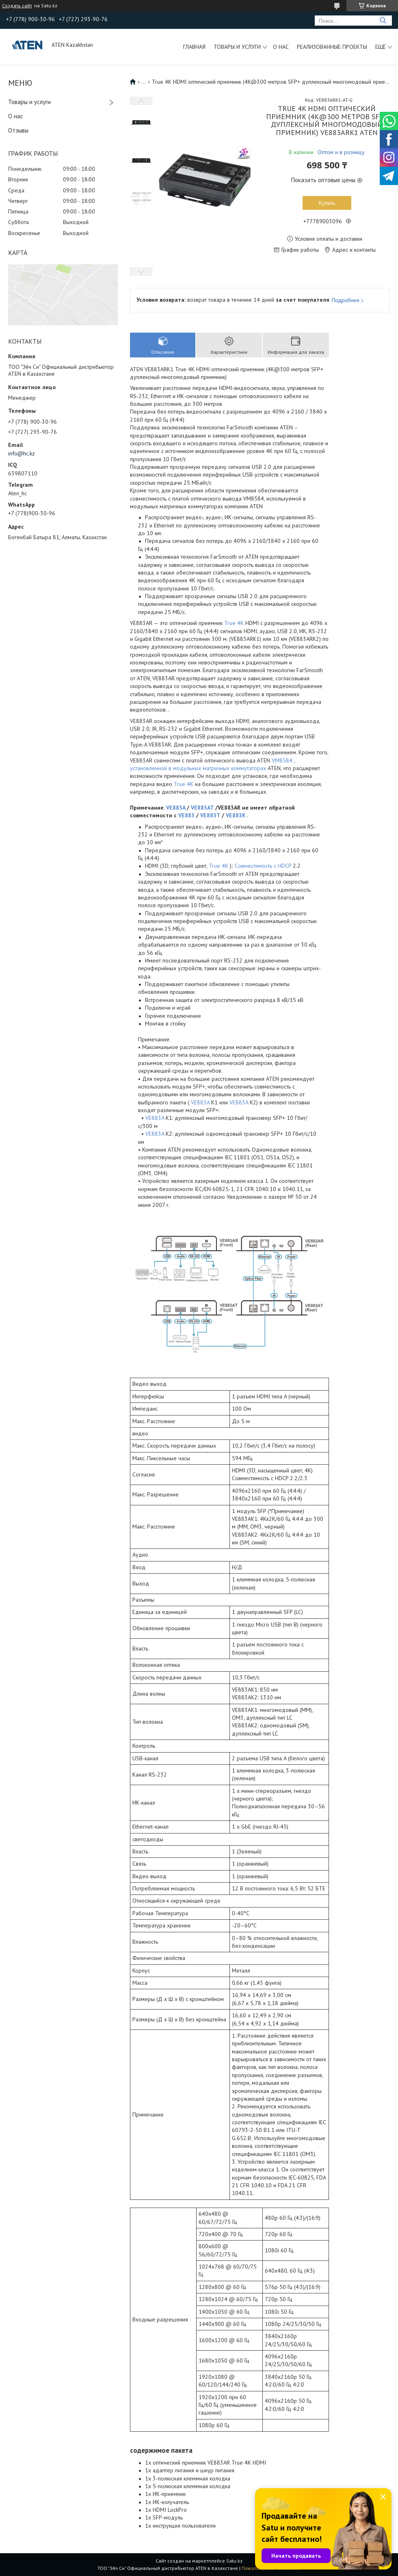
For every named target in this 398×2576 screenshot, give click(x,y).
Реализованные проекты (332, 46)
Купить (327, 203)
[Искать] (383, 20)
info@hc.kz (21, 453)
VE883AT (202, 807)
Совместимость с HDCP (263, 865)
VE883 (186, 815)
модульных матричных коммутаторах (219, 768)
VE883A (175, 807)
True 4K (234, 623)
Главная (194, 46)
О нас (281, 46)
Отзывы (18, 130)
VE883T (210, 815)
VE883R (235, 815)
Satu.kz (234, 2561)
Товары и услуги (237, 46)
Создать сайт (17, 6)
